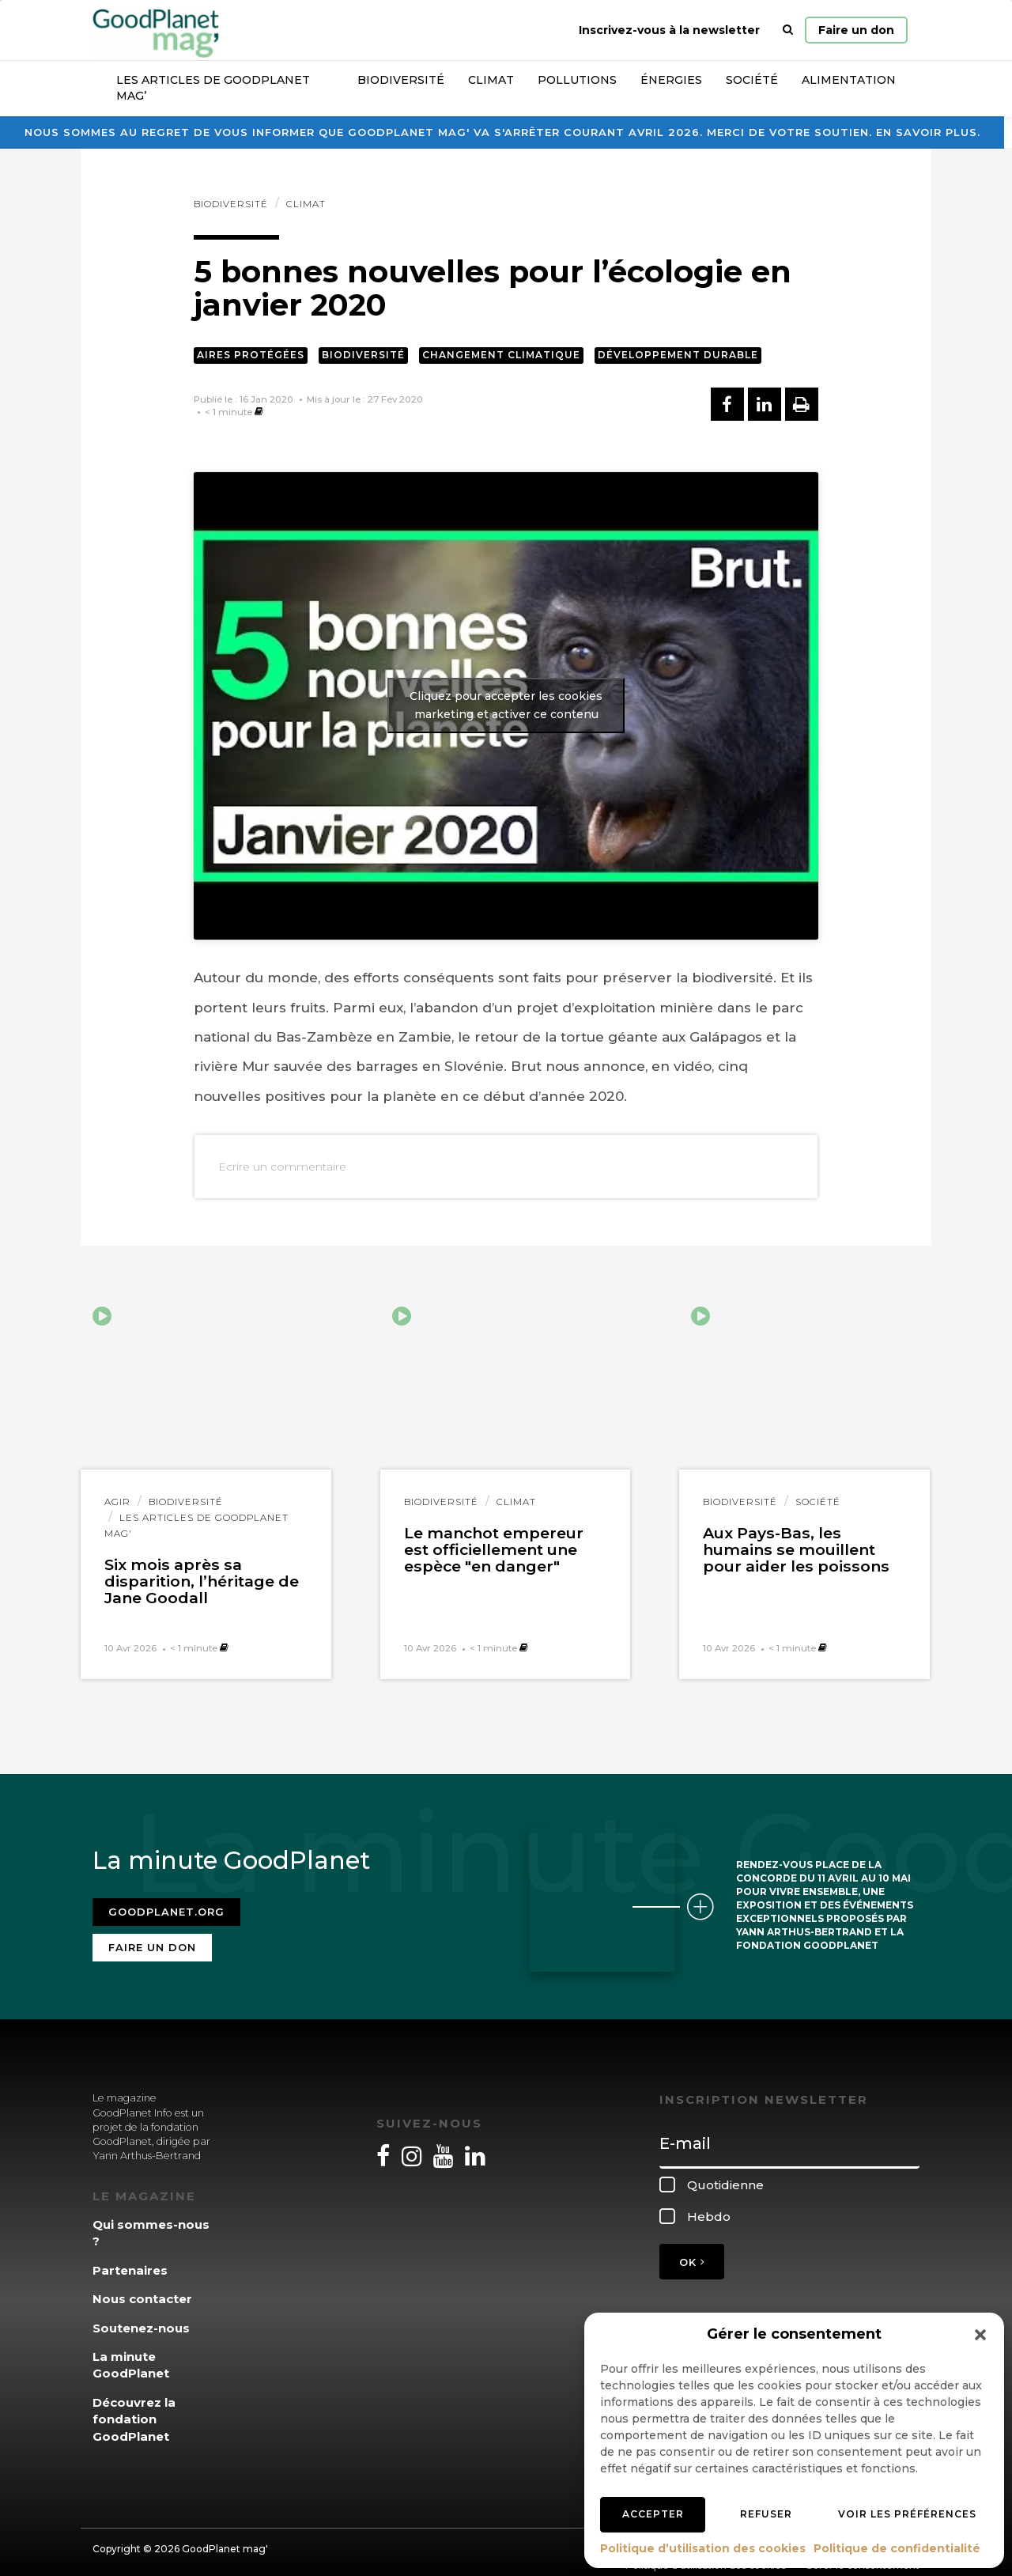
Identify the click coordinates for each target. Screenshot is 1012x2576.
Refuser (766, 2514)
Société (752, 80)
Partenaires (130, 2260)
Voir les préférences (907, 2514)
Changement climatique (501, 355)
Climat (491, 80)
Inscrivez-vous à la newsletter (669, 30)
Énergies (671, 80)
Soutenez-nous (141, 2317)
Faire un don (856, 30)
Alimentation (849, 80)
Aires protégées (250, 355)
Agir (117, 1501)
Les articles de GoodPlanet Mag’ (213, 88)
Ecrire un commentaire (282, 1166)
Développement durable (678, 355)
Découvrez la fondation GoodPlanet (134, 2409)
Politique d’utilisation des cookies (703, 2548)
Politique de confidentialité (897, 2548)
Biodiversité (400, 80)
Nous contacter (142, 2289)
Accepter (653, 2514)
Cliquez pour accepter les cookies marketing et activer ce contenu (506, 705)
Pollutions (577, 80)
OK (691, 2252)
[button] (980, 2335)
